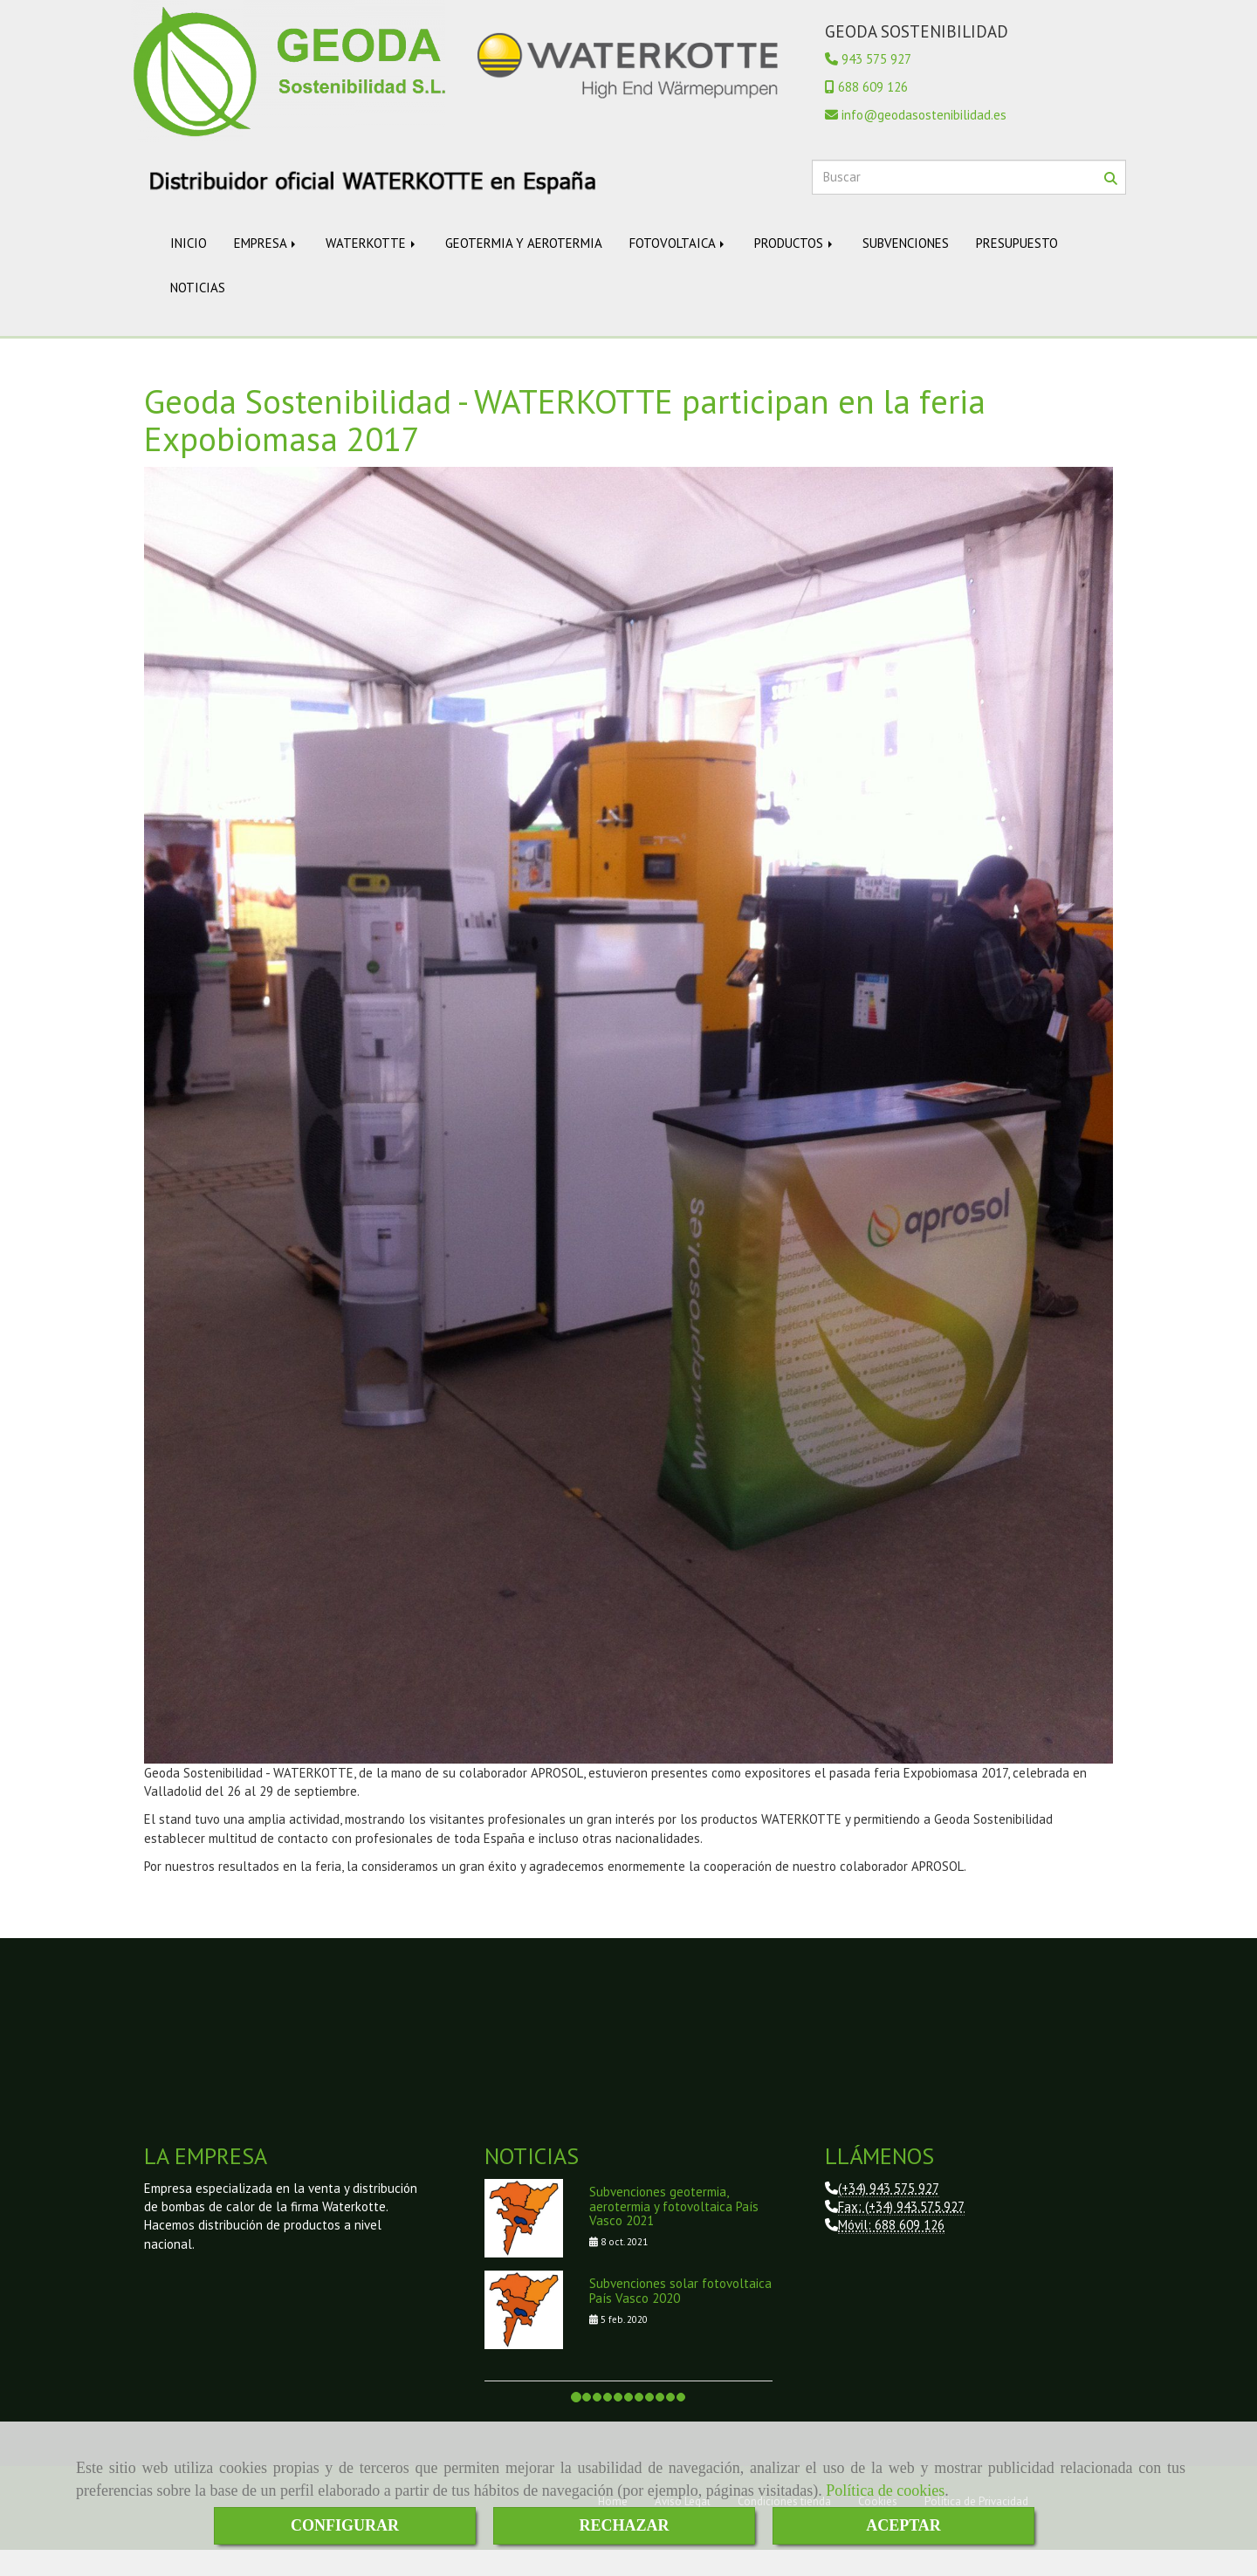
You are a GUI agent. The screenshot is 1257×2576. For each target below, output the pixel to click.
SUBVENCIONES (905, 269)
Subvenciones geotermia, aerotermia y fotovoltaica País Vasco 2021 (674, 2232)
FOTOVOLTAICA (678, 269)
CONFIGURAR (345, 2525)
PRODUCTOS (794, 269)
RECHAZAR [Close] (624, 2525)
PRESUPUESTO (1017, 269)
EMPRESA (266, 269)
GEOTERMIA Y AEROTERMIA (523, 269)
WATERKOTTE (372, 269)
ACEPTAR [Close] (903, 2525)
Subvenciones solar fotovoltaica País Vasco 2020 (680, 2317)
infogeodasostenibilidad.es (923, 141)
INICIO (188, 269)
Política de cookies (885, 2490)
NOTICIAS (197, 313)
